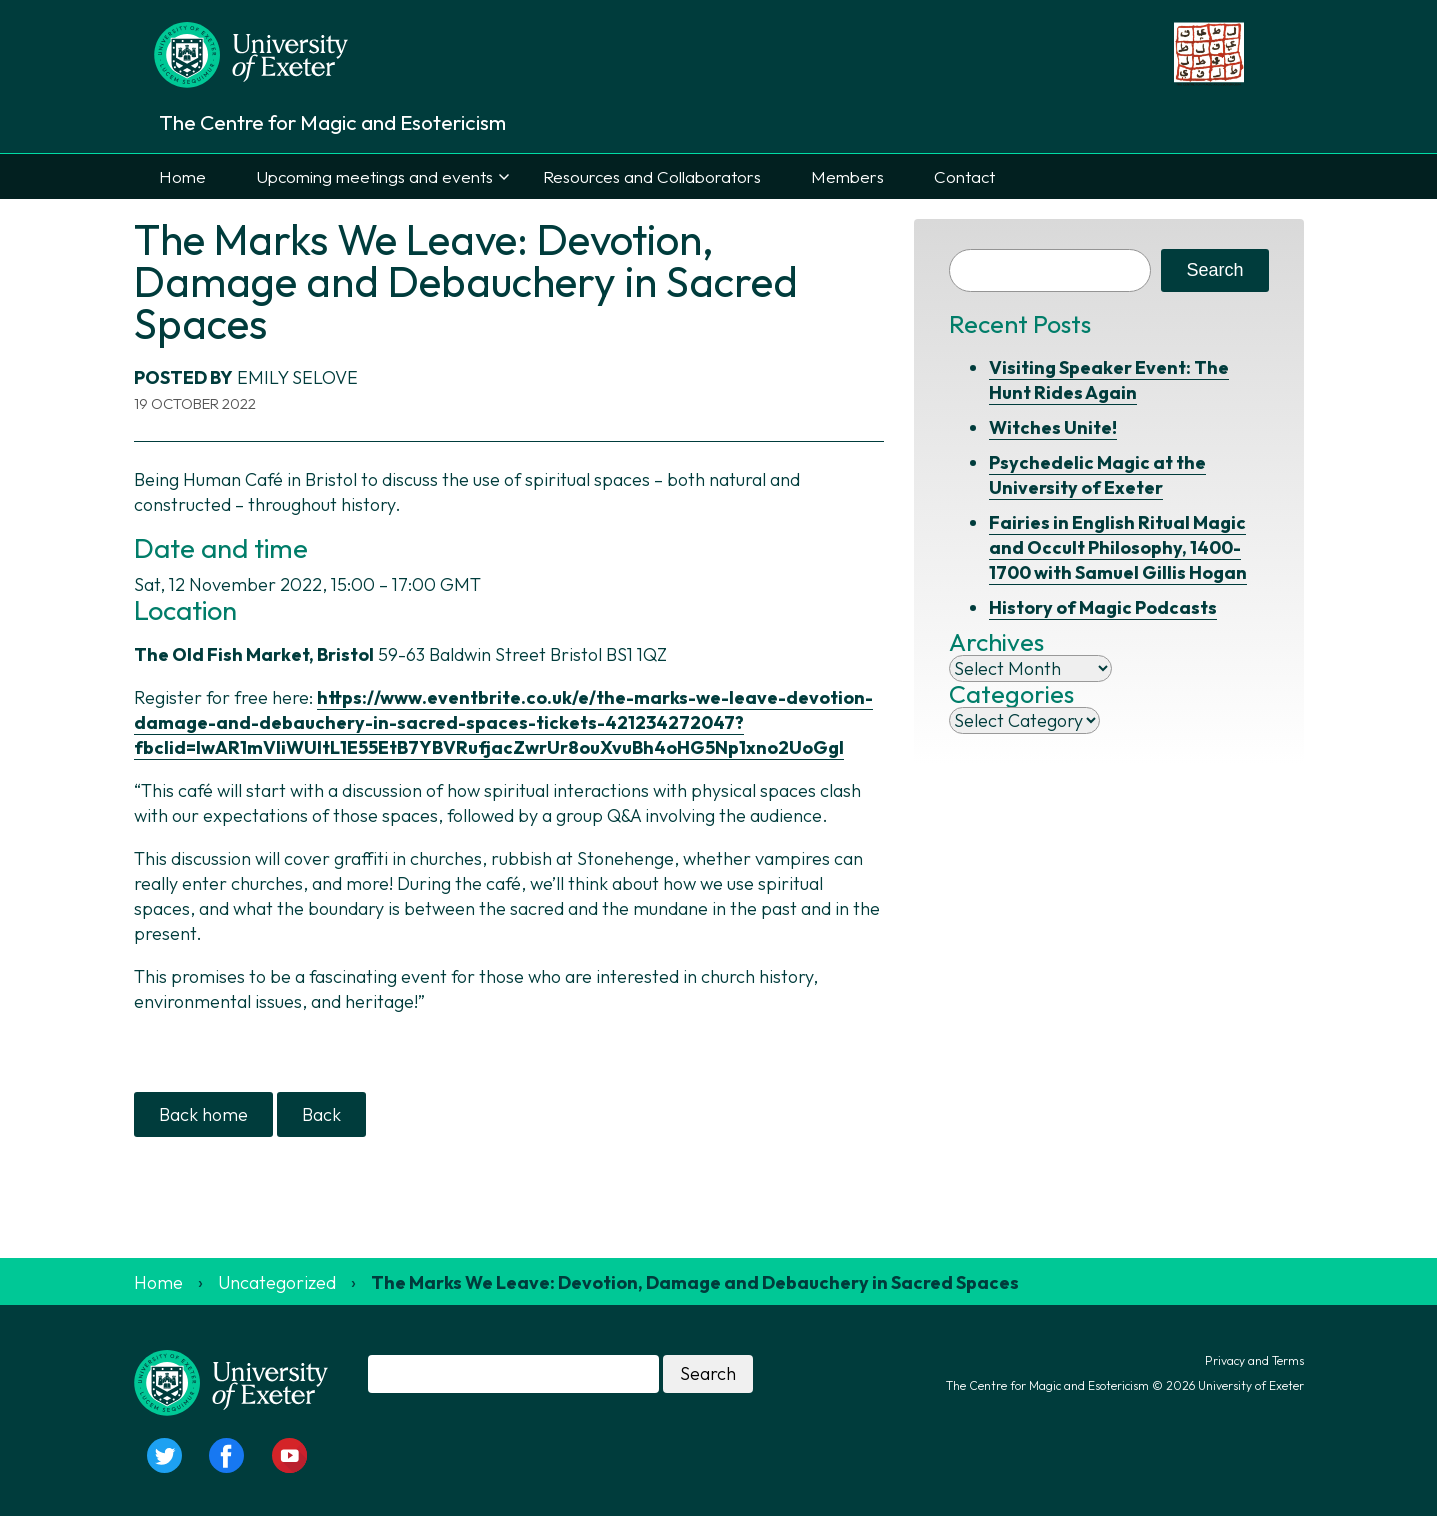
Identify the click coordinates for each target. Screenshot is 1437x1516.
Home (182, 176)
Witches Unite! (1053, 427)
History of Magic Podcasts (1103, 607)
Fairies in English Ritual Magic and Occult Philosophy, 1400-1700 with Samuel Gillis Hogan (1118, 547)
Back (321, 1114)
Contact (964, 176)
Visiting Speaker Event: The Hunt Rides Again (1109, 380)
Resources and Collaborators (652, 176)
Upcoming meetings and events (374, 176)
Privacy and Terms (1254, 1360)
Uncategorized (277, 1282)
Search (1214, 270)
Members (847, 176)
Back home (203, 1114)
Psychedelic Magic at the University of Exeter (1097, 475)
